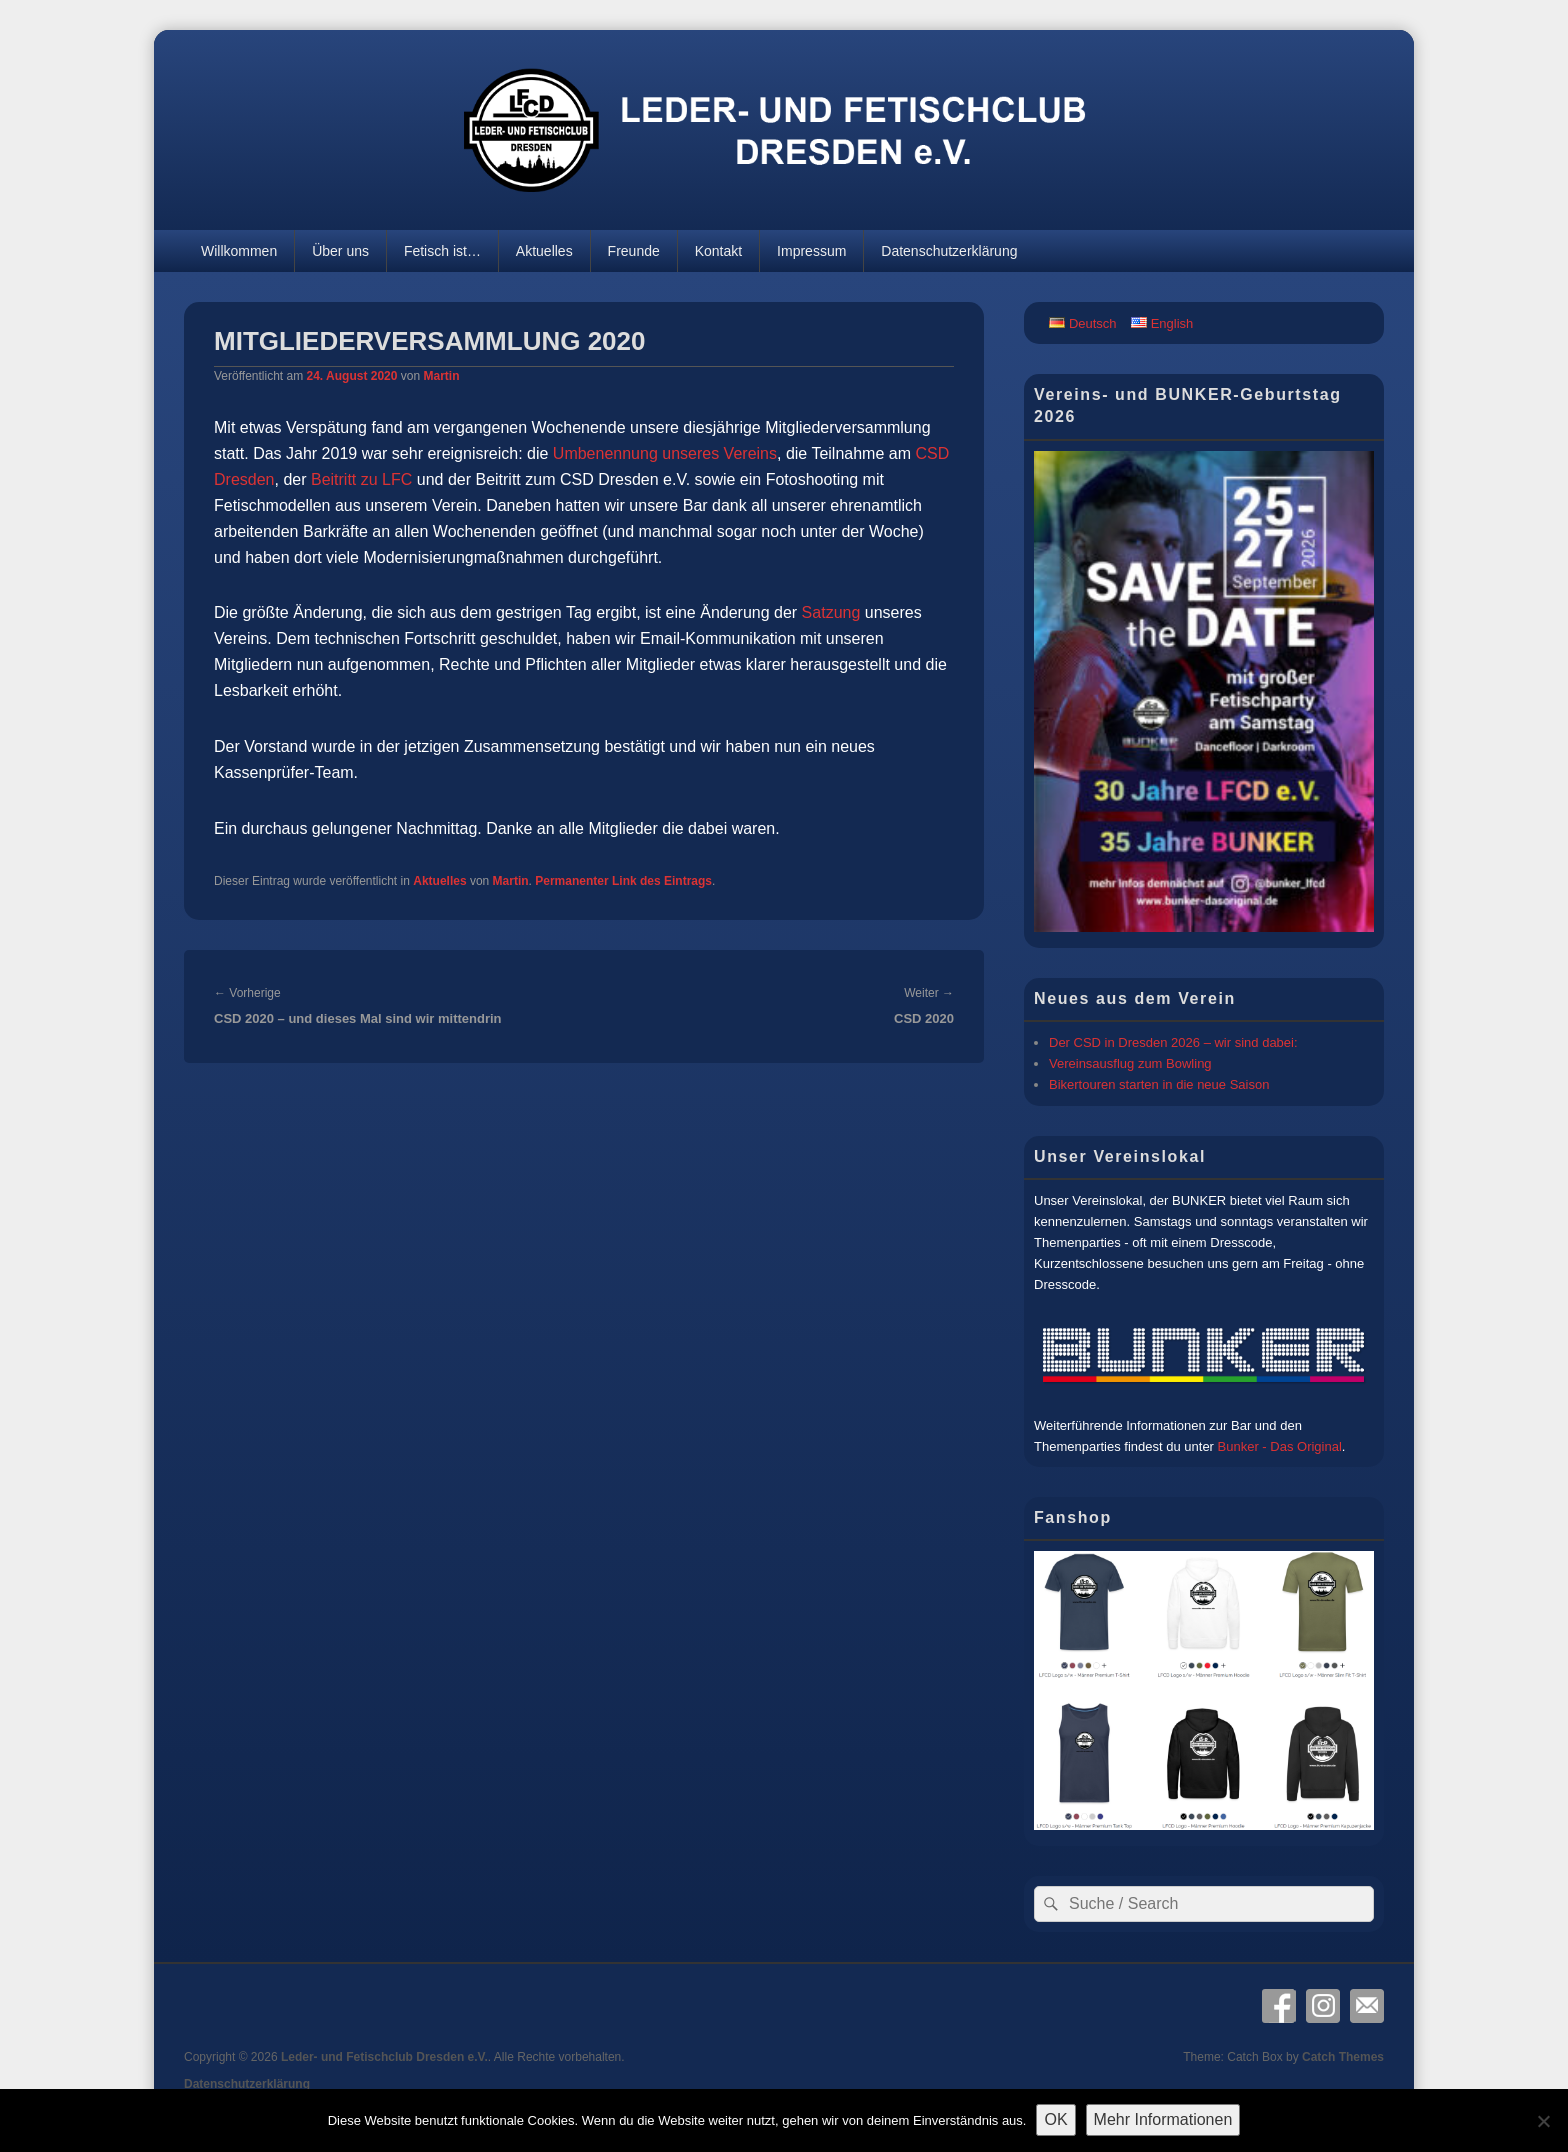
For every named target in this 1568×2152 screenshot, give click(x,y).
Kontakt (718, 251)
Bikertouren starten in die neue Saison (1159, 1084)
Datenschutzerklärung (949, 251)
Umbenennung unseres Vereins (665, 453)
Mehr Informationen (1163, 2119)
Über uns (340, 251)
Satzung (831, 612)
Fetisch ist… (442, 251)
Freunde (634, 251)
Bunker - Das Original (1280, 1446)
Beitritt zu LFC (361, 479)
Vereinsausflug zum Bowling (1130, 1063)
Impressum (811, 251)
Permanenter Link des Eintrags (623, 881)
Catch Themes (1343, 2057)
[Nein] (1543, 2121)
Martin (441, 376)
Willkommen (239, 251)
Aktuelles (544, 251)
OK (1055, 2119)
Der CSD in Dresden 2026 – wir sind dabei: (1173, 1042)
